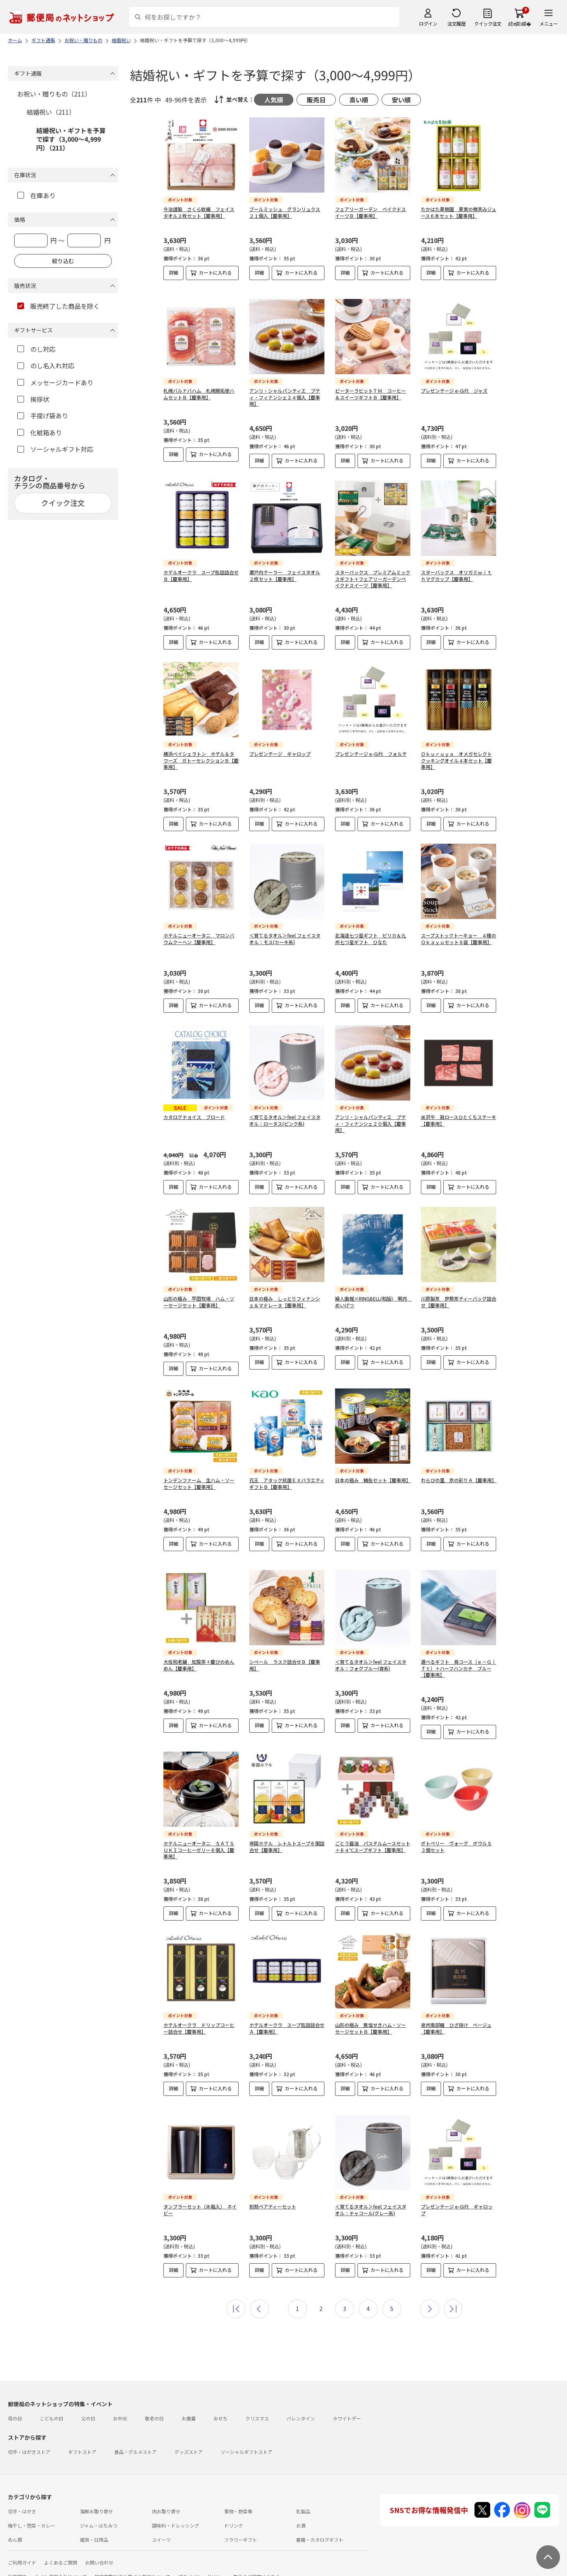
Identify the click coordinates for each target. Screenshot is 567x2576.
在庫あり (36, 195)
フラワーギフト (240, 2527)
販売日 (316, 99)
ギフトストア (82, 2439)
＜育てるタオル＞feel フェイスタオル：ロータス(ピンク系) (285, 1120)
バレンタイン (301, 2405)
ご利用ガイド (22, 2549)
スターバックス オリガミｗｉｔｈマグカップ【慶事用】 (456, 575)
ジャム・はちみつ (98, 2512)
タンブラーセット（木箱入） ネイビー (200, 2203)
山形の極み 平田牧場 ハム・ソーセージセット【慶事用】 (198, 1301)
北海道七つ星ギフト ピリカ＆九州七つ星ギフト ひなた (370, 938)
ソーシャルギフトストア (246, 2439)
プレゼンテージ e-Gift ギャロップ (457, 2203)
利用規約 (17, 2564)
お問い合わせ (99, 2549)
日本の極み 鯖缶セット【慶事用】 (373, 1480)
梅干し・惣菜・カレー (31, 2512)
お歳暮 (189, 2405)
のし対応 (36, 349)
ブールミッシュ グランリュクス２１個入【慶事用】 (284, 212)
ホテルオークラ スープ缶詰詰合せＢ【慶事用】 (201, 575)
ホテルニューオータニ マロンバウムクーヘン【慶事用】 (198, 938)
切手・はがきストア (29, 2439)
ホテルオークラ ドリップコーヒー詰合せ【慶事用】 (198, 2028)
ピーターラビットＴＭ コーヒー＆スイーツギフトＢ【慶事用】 (370, 394)
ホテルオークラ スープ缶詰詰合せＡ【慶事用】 (286, 2028)
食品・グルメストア (135, 2439)
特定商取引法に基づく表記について (132, 2564)
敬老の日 (154, 2405)
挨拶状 (33, 399)
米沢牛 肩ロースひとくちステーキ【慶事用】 (458, 1120)
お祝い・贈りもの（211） (54, 93)
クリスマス (257, 2405)
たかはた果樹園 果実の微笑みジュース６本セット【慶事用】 (458, 212)
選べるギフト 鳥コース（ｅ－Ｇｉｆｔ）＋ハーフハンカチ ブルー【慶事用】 (458, 1668)
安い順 (401, 99)
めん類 (15, 2527)
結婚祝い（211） (51, 112)
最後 (453, 2296)
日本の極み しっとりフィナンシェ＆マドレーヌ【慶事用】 (284, 1301)
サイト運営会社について (61, 2564)
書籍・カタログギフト (319, 2527)
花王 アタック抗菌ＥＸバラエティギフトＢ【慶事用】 (286, 1483)
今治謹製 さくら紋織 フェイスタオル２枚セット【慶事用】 (198, 212)
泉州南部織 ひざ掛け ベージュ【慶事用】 (456, 2028)
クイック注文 (487, 23)
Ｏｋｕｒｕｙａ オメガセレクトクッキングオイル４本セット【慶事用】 (456, 760)
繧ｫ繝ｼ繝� (519, 23)
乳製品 (303, 2498)
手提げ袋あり (42, 415)
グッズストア (188, 2439)
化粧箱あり (39, 432)
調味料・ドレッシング (175, 2512)
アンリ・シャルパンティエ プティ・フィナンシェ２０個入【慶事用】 (370, 1124)
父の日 (88, 2405)
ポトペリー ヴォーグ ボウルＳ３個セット (456, 1846)
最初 (235, 2296)
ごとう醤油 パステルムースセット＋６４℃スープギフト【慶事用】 (372, 1846)
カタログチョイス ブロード (194, 1117)
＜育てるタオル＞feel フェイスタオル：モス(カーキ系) (285, 938)
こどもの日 (51, 2405)
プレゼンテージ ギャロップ (280, 753)
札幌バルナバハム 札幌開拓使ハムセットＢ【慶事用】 (198, 394)
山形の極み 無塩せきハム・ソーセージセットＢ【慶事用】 (370, 2028)
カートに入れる (215, 272)
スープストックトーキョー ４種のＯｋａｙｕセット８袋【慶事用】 (458, 938)
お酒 (301, 2512)
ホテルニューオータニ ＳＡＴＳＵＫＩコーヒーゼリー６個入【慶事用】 (198, 1850)
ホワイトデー (347, 2405)
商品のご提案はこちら (256, 2564)
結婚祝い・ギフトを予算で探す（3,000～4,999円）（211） (71, 139)
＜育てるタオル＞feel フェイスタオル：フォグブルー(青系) (370, 1665)
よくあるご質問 (60, 2549)
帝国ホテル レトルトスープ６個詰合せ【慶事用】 (286, 1846)
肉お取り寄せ (166, 2498)
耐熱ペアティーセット (272, 2200)
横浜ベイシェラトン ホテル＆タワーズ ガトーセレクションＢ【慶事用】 (201, 760)
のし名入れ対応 (45, 365)
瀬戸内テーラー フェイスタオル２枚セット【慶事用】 (284, 575)
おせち (220, 2405)
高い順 (358, 99)
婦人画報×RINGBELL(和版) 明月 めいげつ (373, 1301)
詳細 (173, 272)
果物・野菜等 (238, 2498)
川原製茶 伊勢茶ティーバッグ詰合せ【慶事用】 (458, 1301)
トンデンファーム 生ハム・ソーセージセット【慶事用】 (198, 1483)
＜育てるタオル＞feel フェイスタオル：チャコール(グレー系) (370, 2203)
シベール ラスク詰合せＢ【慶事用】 (284, 1665)
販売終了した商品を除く (58, 306)
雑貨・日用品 (94, 2527)
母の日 (15, 2405)
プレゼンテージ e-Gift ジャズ (454, 390)
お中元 (120, 2405)
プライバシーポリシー (201, 2564)
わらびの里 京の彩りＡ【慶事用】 (459, 1480)
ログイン (428, 23)
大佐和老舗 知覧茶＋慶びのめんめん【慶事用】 (198, 1665)
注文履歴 (456, 23)
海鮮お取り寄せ (96, 2498)
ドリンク (233, 2512)
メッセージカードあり (55, 382)
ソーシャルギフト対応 (55, 449)
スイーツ (161, 2527)
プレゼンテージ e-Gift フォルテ (371, 753)
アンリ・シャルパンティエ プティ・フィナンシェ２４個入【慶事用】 (284, 397)
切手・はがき (22, 2498)
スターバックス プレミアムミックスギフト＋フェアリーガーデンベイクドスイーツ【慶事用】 (372, 579)
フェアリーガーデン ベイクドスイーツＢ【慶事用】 (370, 212)
